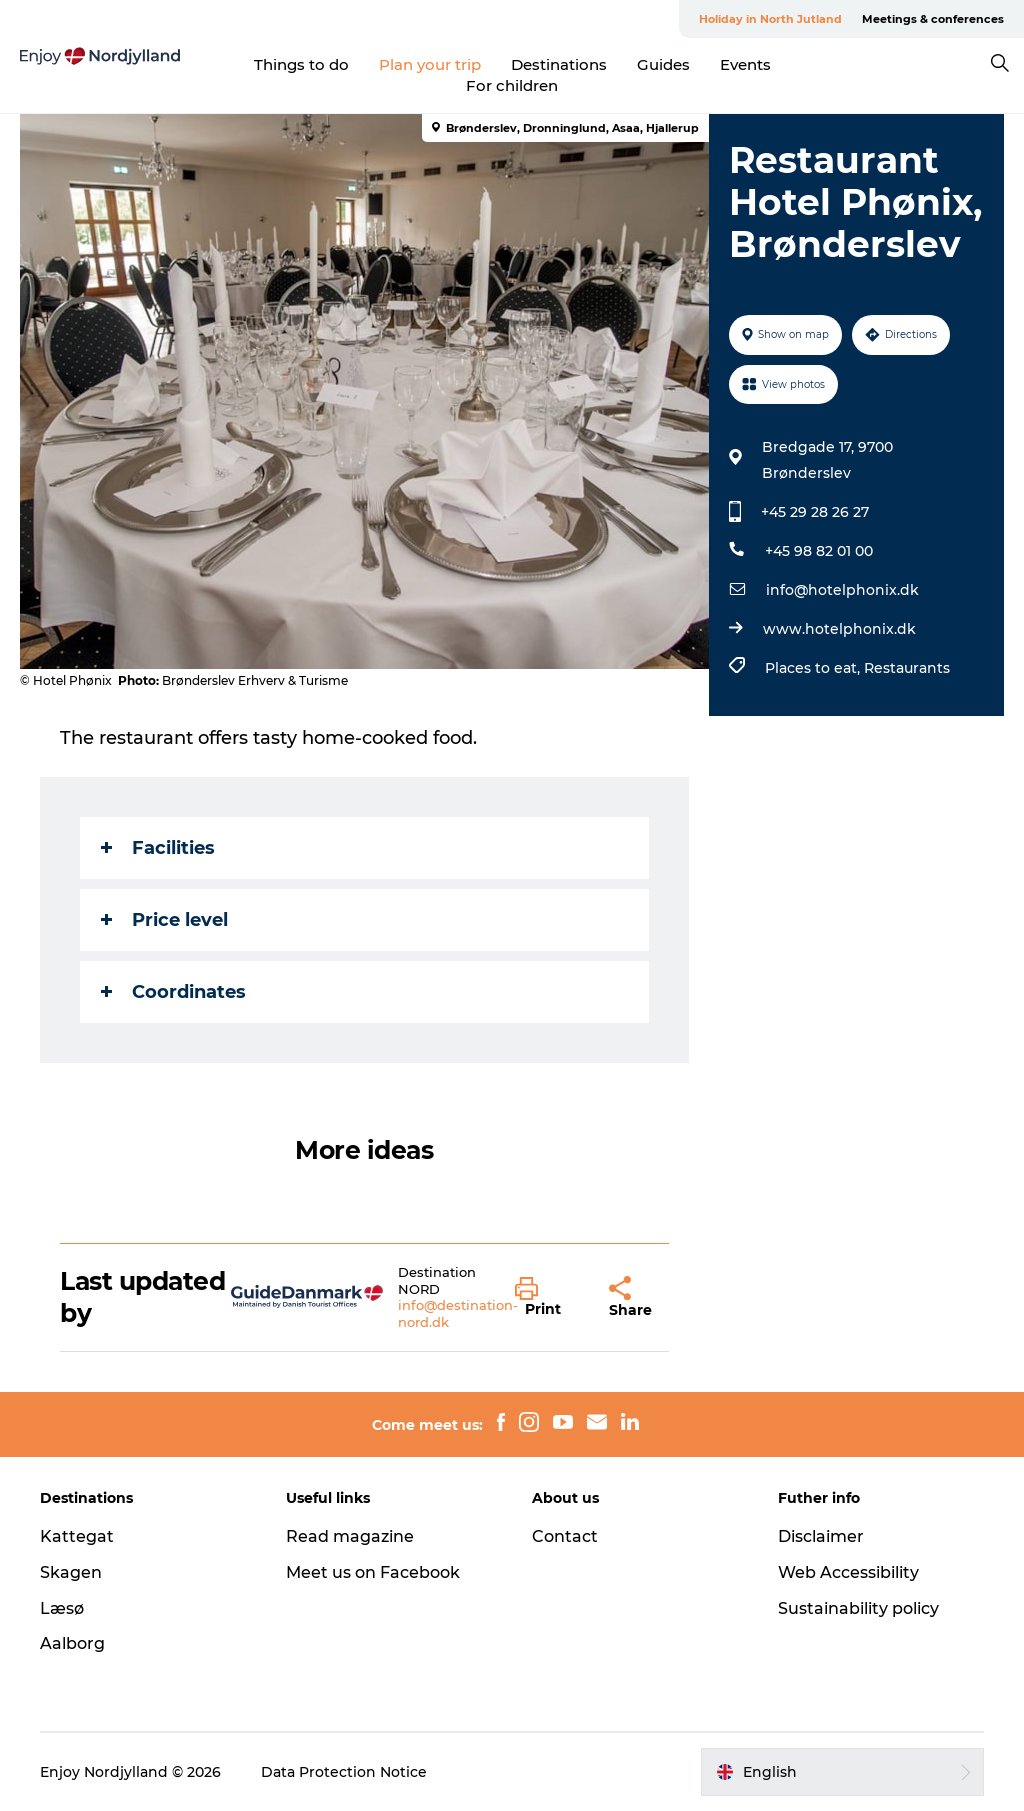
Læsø (62, 1608)
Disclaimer (821, 1536)
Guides (663, 64)
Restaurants (907, 668)
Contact (565, 1536)
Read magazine (350, 1536)
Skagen (71, 1572)
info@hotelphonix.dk (842, 590)
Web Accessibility (848, 1572)
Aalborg (72, 1643)
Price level (164, 920)
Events (745, 64)
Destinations (559, 64)
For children (512, 85)
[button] (547, 1298)
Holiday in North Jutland (770, 19)
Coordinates (173, 992)
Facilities (158, 848)
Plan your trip (430, 64)
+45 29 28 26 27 (815, 512)
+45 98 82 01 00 (819, 551)
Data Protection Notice (344, 1772)
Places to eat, (814, 668)
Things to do (301, 64)
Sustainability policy (858, 1608)
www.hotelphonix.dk (839, 629)
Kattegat (77, 1536)
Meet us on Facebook (373, 1572)
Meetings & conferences (933, 19)
